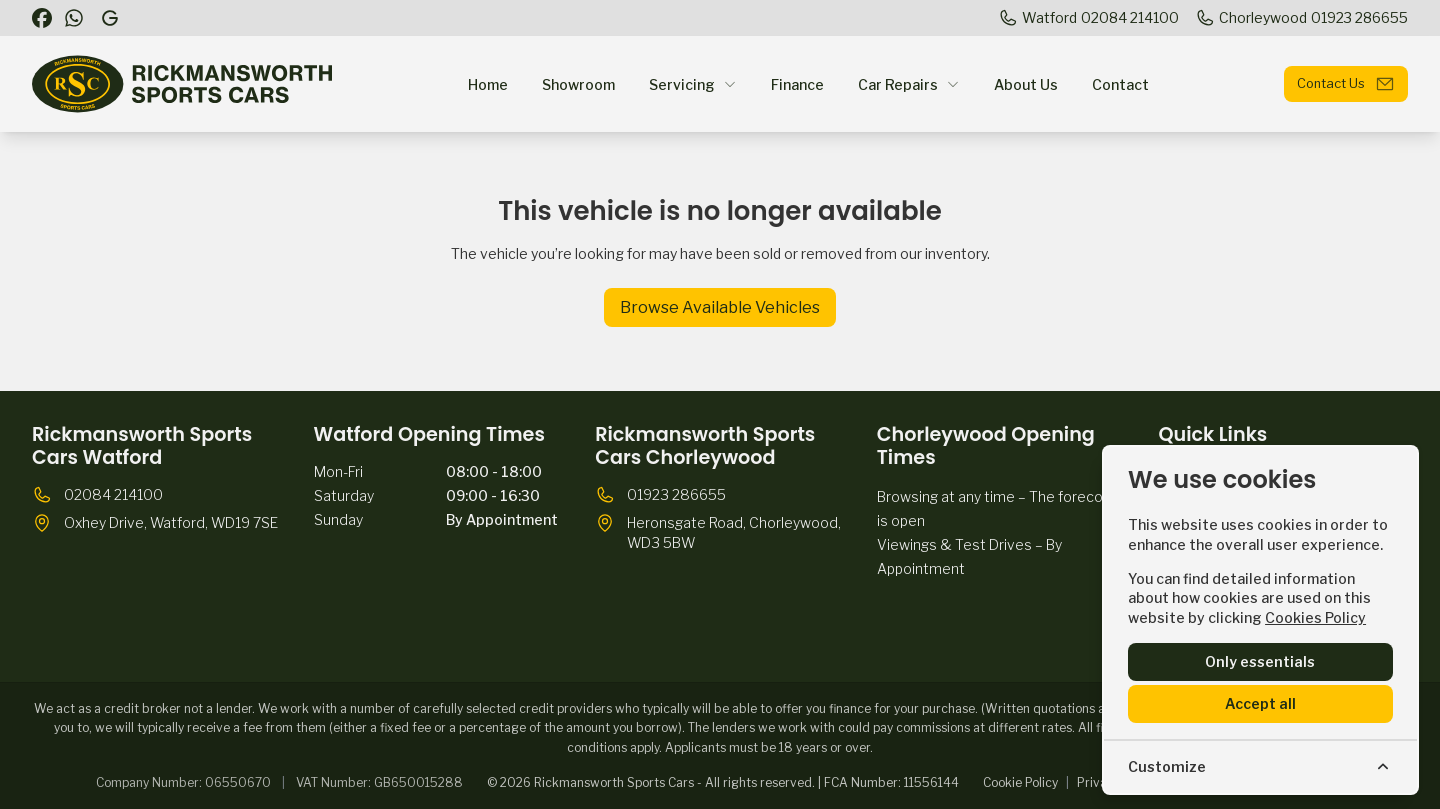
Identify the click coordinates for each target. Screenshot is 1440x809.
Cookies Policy (1315, 617)
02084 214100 (113, 494)
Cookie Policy (1020, 782)
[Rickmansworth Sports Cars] (112, 18)
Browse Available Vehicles (720, 307)
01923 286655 (676, 494)
